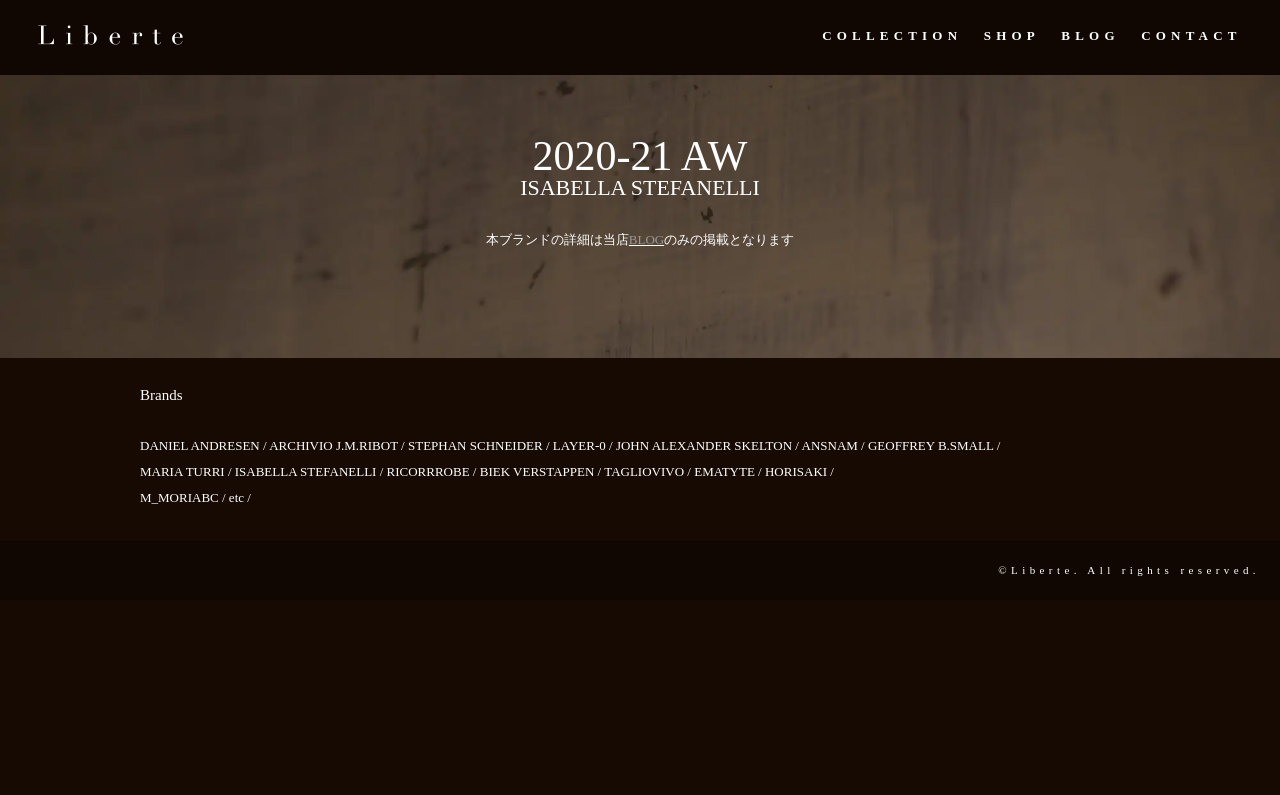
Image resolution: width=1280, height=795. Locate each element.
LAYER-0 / (584, 445)
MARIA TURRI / (187, 471)
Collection (892, 35)
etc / (240, 497)
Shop (1012, 35)
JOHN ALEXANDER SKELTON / (709, 445)
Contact (1191, 35)
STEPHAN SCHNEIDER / (480, 445)
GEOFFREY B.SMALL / (934, 445)
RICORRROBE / (433, 471)
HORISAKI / (799, 471)
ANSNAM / (835, 445)
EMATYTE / (729, 471)
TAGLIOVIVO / (649, 471)
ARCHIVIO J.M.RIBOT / (338, 445)
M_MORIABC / (184, 497)
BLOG (646, 239)
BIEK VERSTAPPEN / (542, 471)
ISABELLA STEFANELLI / (311, 471)
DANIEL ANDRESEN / (204, 445)
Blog (1090, 35)
